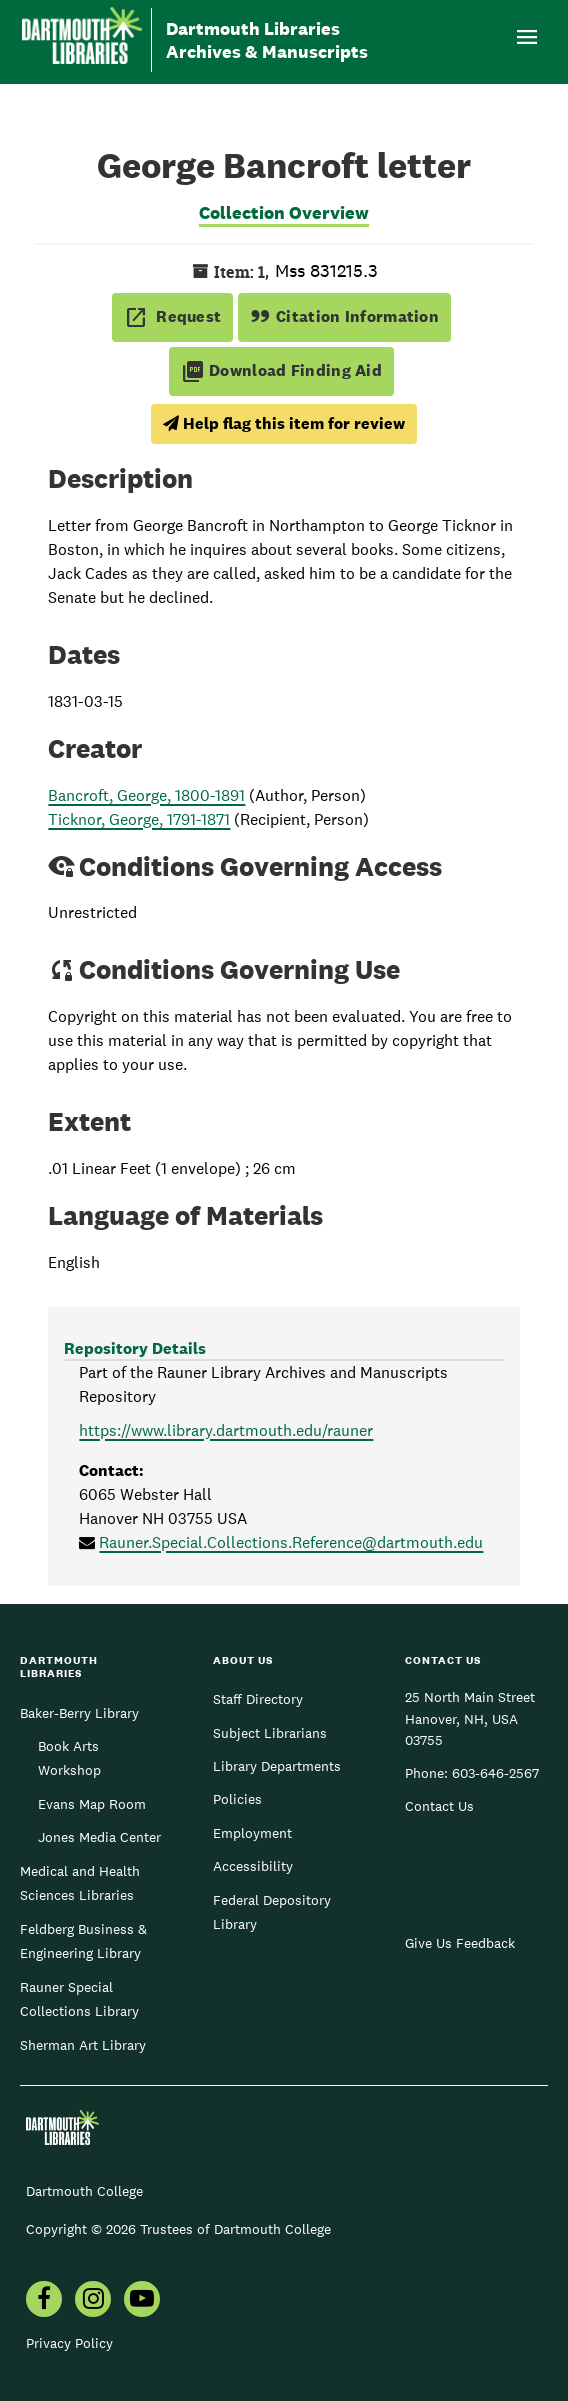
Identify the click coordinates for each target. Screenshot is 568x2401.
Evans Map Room (92, 1804)
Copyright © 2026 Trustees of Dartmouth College (178, 2229)
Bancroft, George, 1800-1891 (146, 795)
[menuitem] (44, 2301)
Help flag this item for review (284, 423)
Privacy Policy (69, 2343)
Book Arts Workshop (69, 1758)
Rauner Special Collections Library (79, 1999)
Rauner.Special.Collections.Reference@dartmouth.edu (291, 1542)
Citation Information (344, 316)
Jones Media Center (99, 1837)
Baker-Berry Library (79, 1713)
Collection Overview (284, 212)
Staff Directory (258, 1699)
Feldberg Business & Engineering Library (83, 1941)
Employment (252, 1833)
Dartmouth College (84, 2191)
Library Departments (277, 1766)
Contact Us (439, 1806)
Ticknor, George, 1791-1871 (139, 819)
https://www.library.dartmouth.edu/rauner (226, 1430)
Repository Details (135, 1348)
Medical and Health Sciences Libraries (80, 1883)
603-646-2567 (495, 1773)
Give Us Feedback (460, 1943)
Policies (237, 1799)
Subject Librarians (270, 1733)
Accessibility (253, 1866)
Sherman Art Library (83, 2045)
